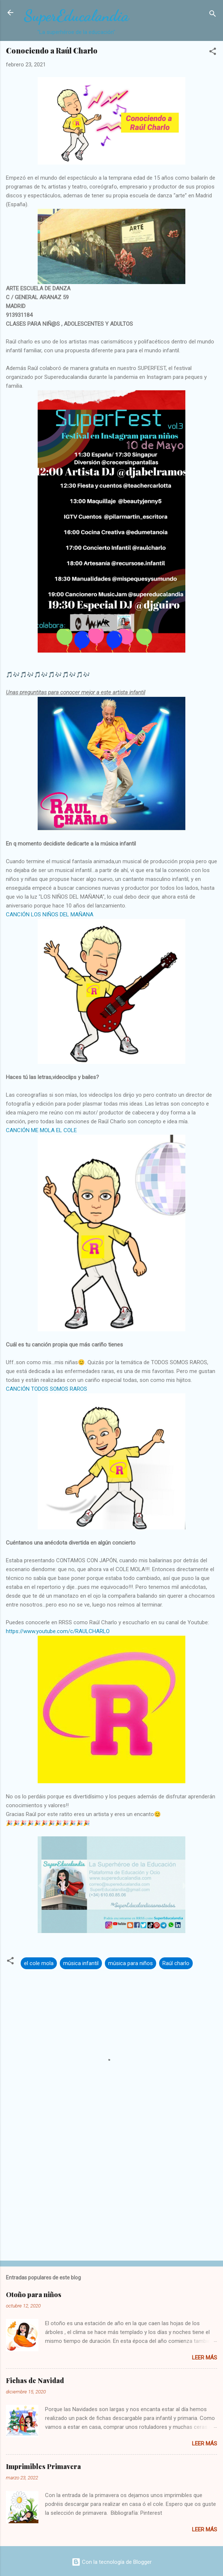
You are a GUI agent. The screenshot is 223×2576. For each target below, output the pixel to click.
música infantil (81, 1963)
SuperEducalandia (76, 15)
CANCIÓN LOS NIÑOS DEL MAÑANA (49, 914)
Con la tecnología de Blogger (112, 2562)
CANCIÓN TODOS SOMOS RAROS (46, 1389)
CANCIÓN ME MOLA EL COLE (41, 1130)
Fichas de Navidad (35, 2380)
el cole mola (39, 1963)
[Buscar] (212, 15)
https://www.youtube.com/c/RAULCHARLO (58, 1631)
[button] (212, 52)
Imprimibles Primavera (43, 2466)
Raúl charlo (175, 1963)
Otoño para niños (33, 2294)
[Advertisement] (111, 2197)
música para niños (130, 1963)
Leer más (204, 2357)
